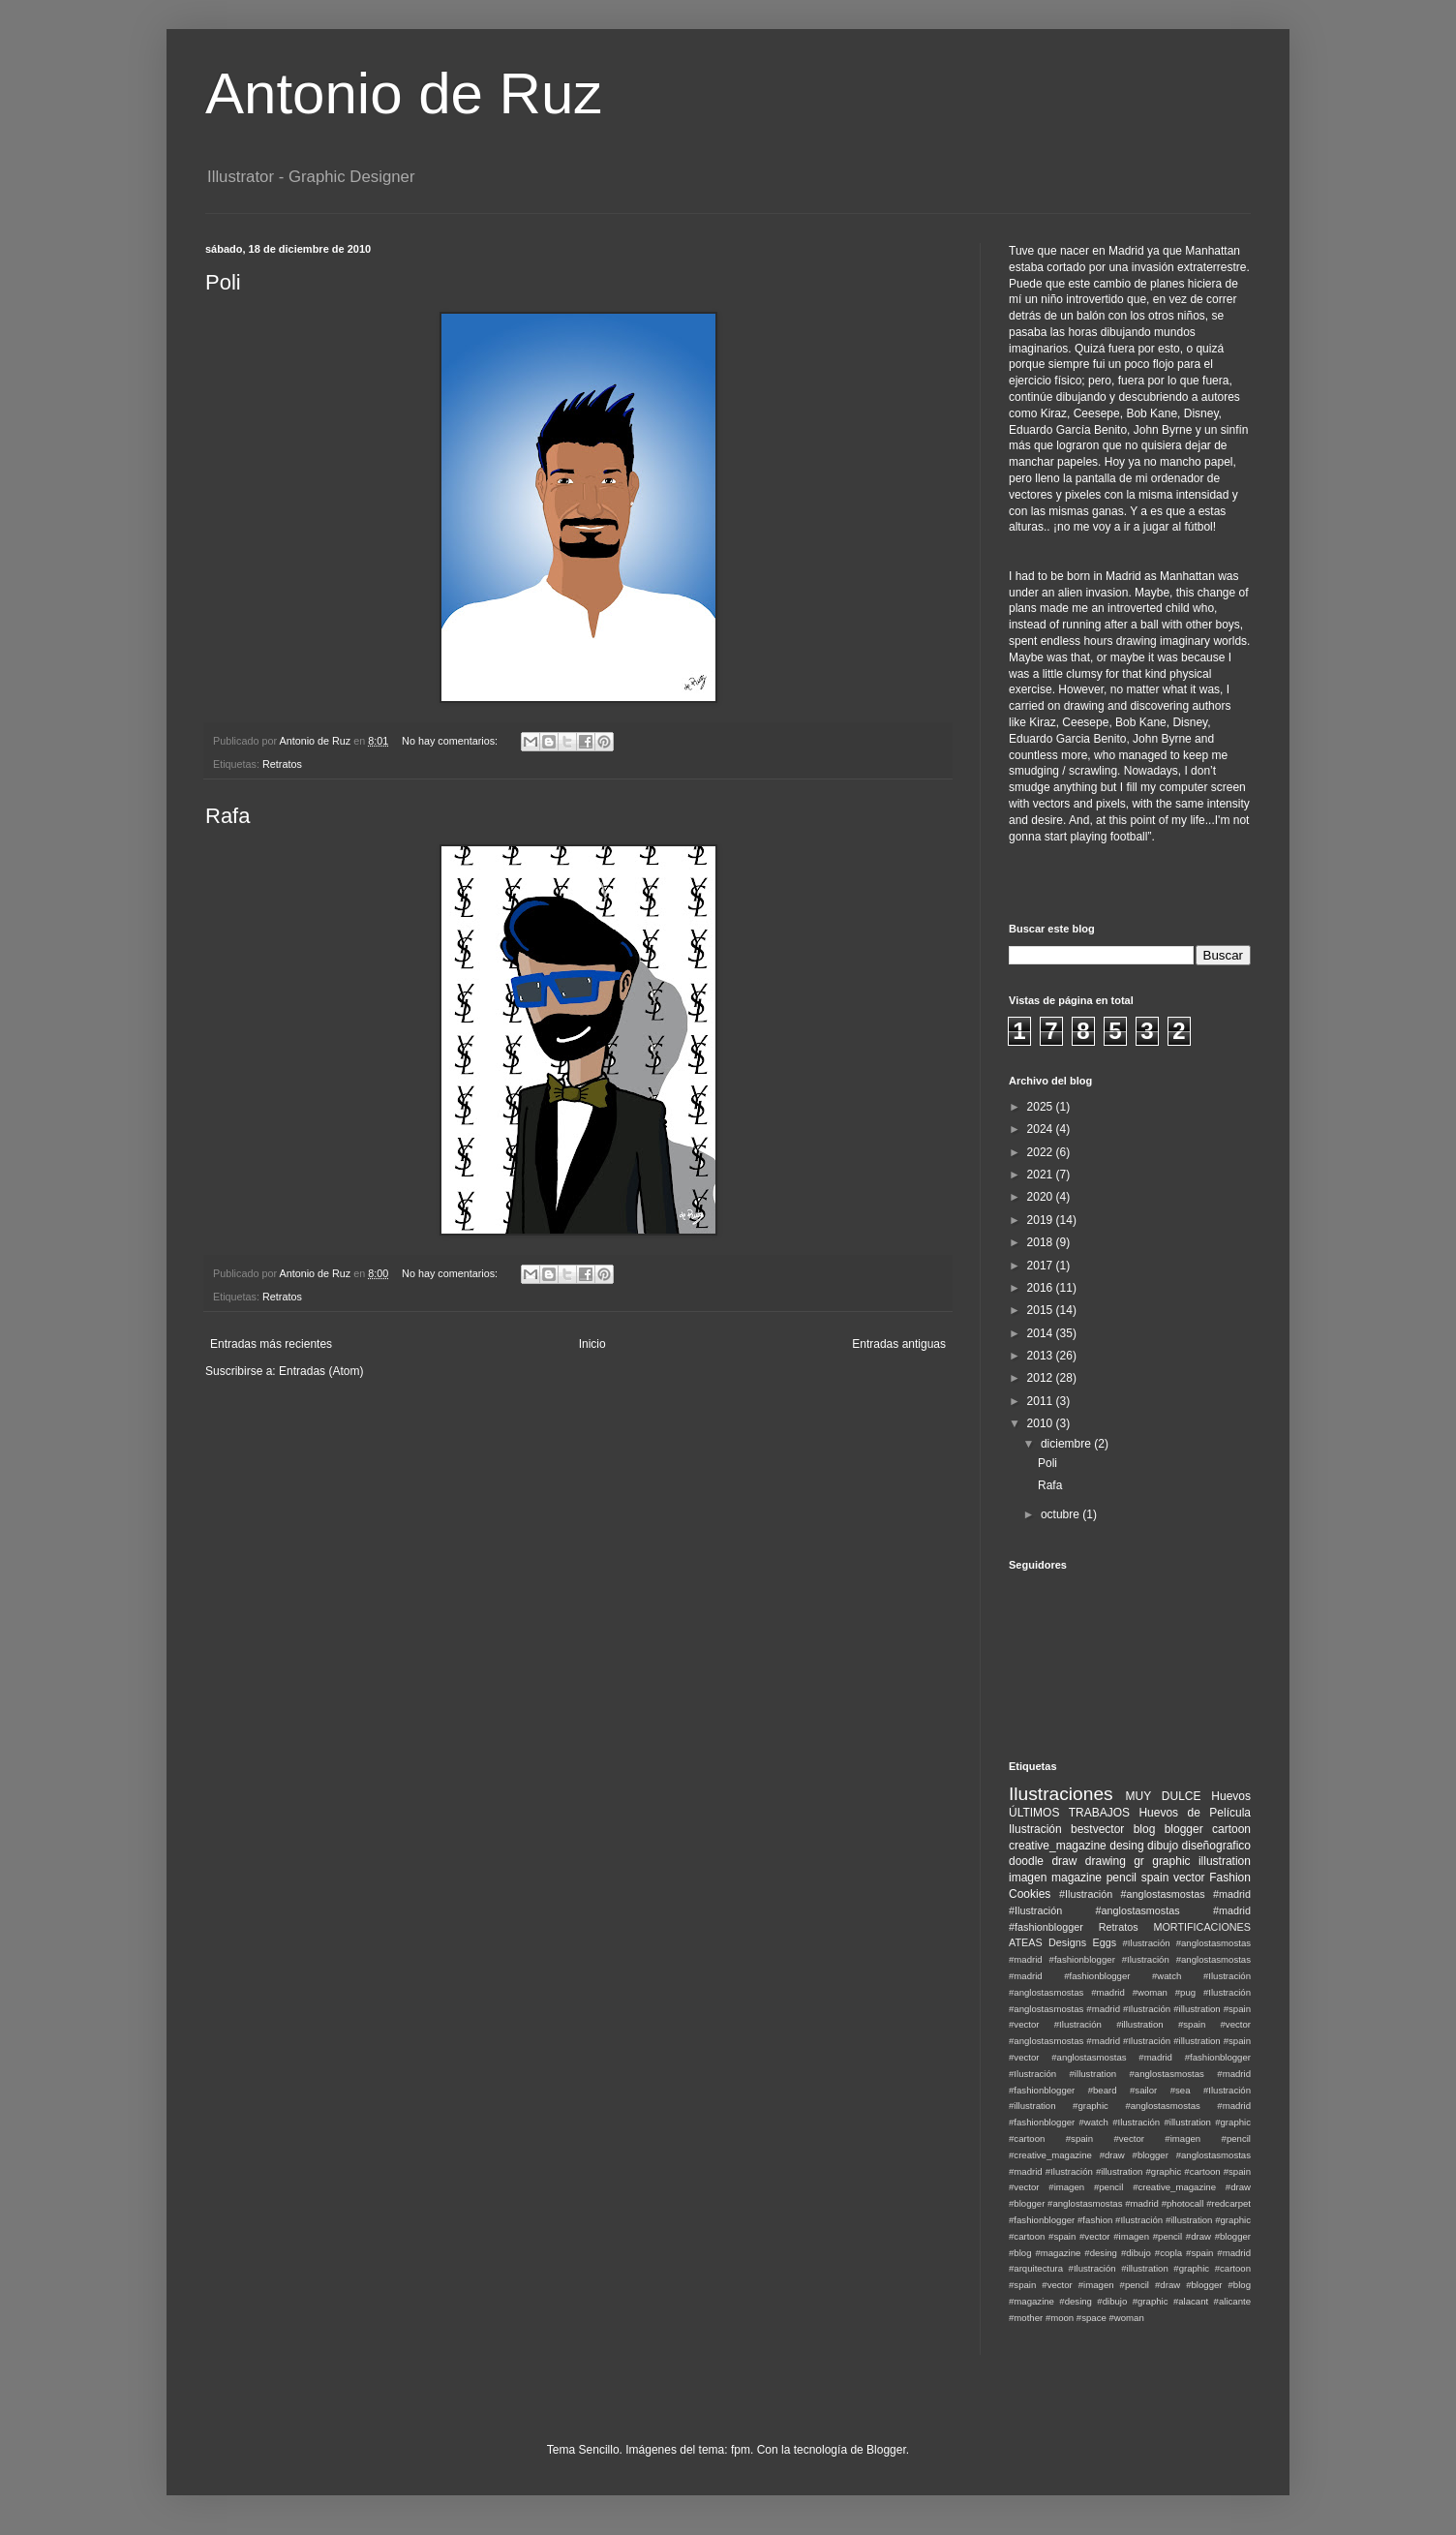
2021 (1041, 1174)
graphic (1171, 1861)
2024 (1041, 1129)
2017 (1041, 1265)
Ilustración (1035, 1829)
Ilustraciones (1061, 1794)
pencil (1122, 1877)
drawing (1105, 1861)
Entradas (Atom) (321, 1371)
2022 (1041, 1152)
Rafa (227, 816)
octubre (1061, 1514)
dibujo (1162, 1845)
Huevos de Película (1194, 1812)
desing (1126, 1845)
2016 (1041, 1288)
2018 (1041, 1242)
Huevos (1231, 1796)
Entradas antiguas (899, 1344)
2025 (1041, 1107)
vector (1189, 1877)
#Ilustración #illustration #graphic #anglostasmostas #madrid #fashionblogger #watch (1130, 2106)
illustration (1224, 1861)
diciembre (1067, 1444)
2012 (1041, 1378)
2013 (1041, 1355)
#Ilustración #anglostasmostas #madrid (1155, 1894)
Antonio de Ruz (403, 93)
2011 (1041, 1401)
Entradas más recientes (271, 1344)
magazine (1076, 1877)
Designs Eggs (1082, 1942)
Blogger (886, 2450)
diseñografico (1216, 1845)
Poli (223, 282)
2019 (1041, 1220)
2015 (1041, 1310)
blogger (1184, 1829)
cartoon (1231, 1829)
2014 (1041, 1333)
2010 (1041, 1423)
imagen (1027, 1877)
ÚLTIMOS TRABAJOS (1069, 1812)
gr (1139, 1861)
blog (1145, 1829)
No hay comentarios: (451, 741)
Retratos (282, 764)
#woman (1125, 2317)
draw (1064, 1861)
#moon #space (1076, 2317)
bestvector (1097, 1829)
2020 (1041, 1197)
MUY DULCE (1163, 1796)
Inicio (592, 1344)
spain (1155, 1877)
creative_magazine (1058, 1845)
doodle (1026, 1861)
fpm (740, 2450)
